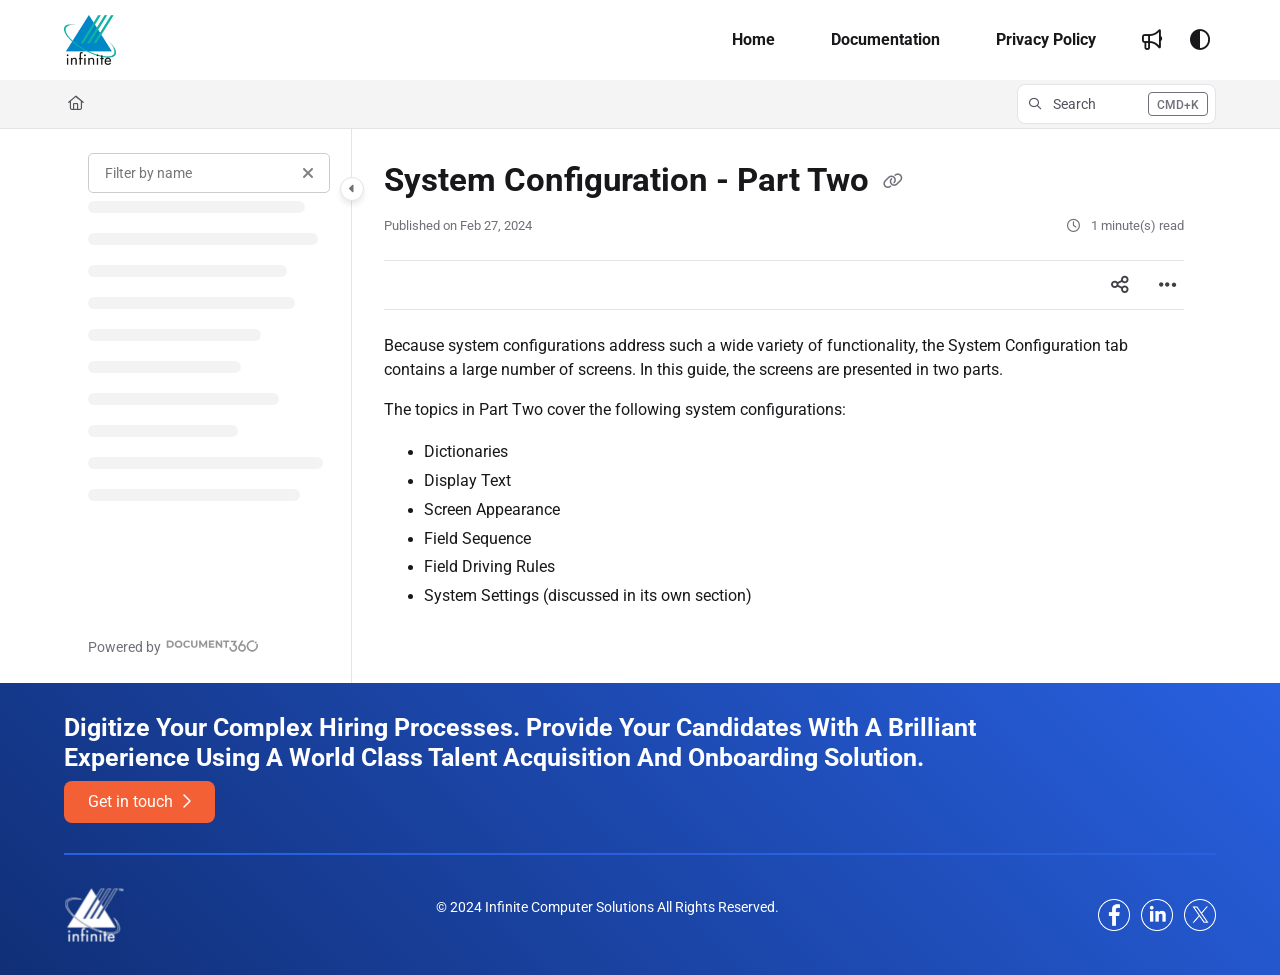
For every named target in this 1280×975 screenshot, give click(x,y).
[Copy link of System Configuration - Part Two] (893, 182)
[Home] (76, 104)
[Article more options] (1168, 285)
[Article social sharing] (1120, 285)
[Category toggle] (352, 189)
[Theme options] (1200, 40)
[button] (90, 40)
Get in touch (139, 801)
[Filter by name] (209, 173)
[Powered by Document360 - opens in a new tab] (173, 646)
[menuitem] (753, 40)
